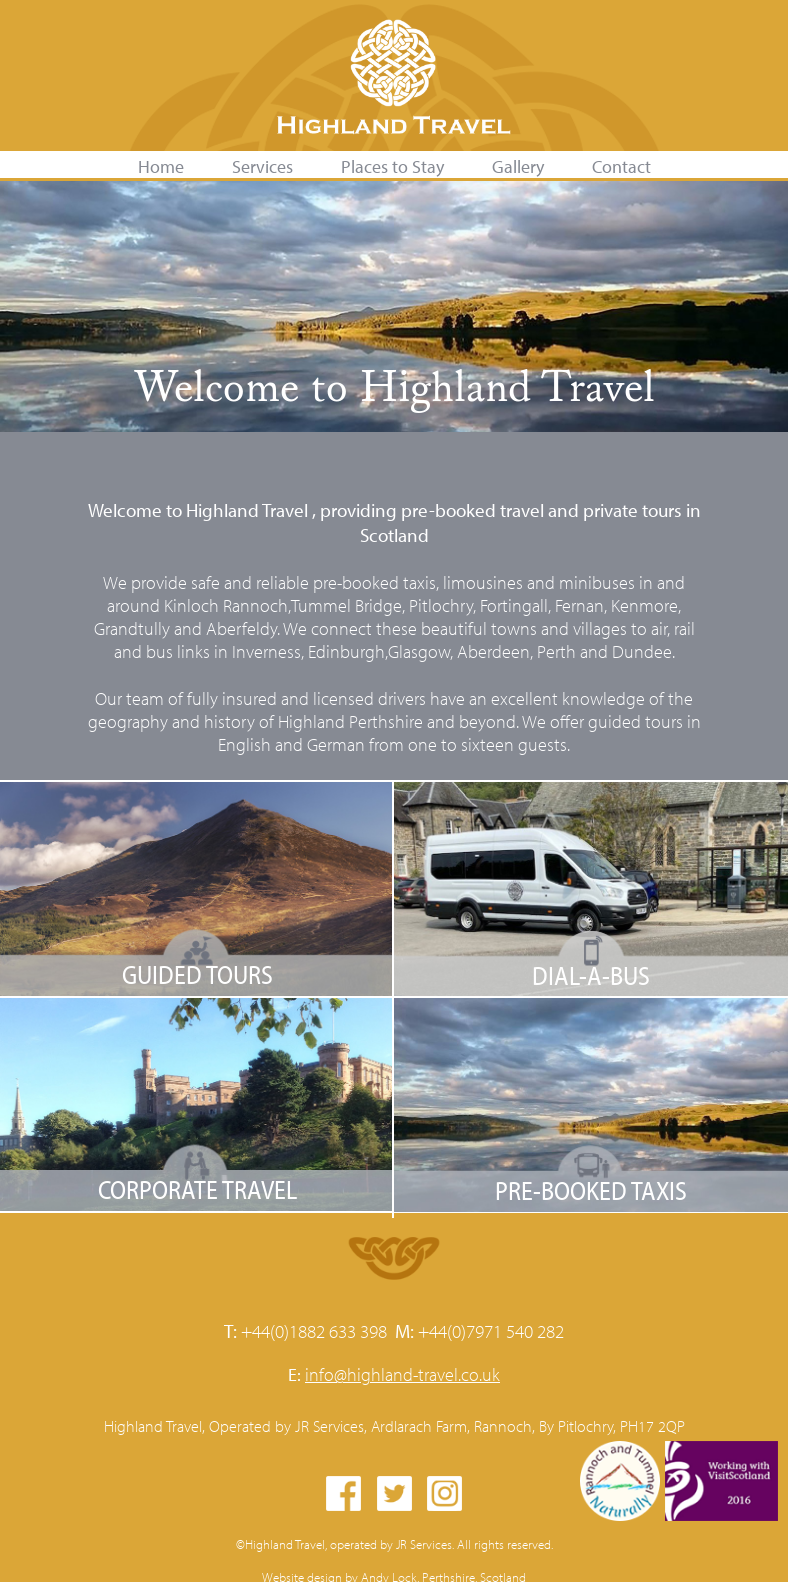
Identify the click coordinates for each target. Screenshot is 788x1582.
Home (161, 166)
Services (262, 166)
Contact (621, 166)
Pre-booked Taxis (591, 1190)
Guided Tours (197, 974)
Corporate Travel (197, 1189)
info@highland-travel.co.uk (402, 1374)
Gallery (518, 166)
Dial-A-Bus (591, 975)
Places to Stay (392, 166)
